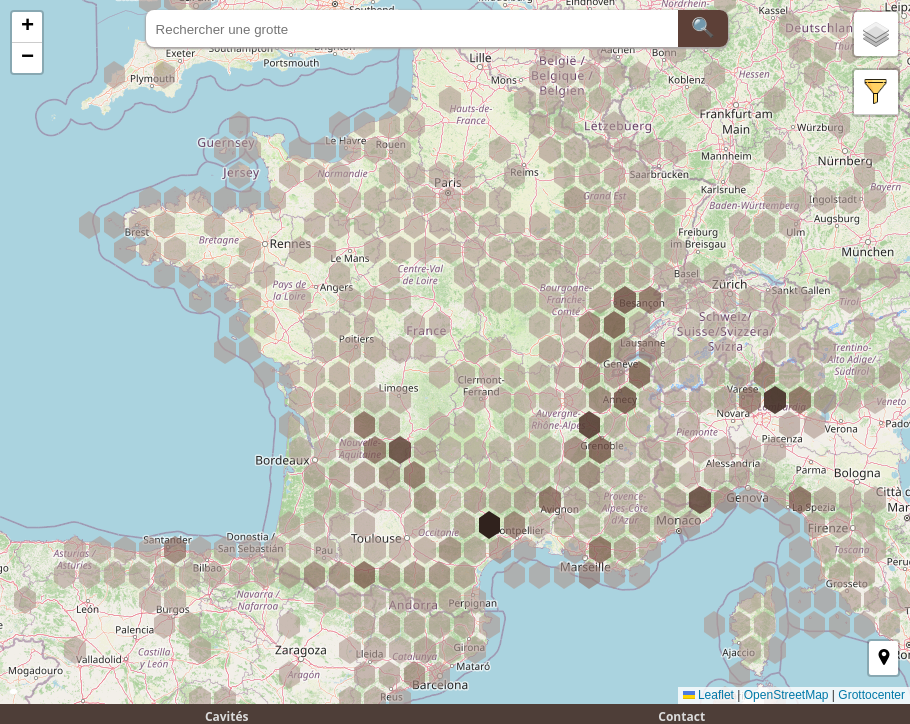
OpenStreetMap (786, 695)
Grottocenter (871, 695)
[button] (27, 27)
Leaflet (708, 695)
